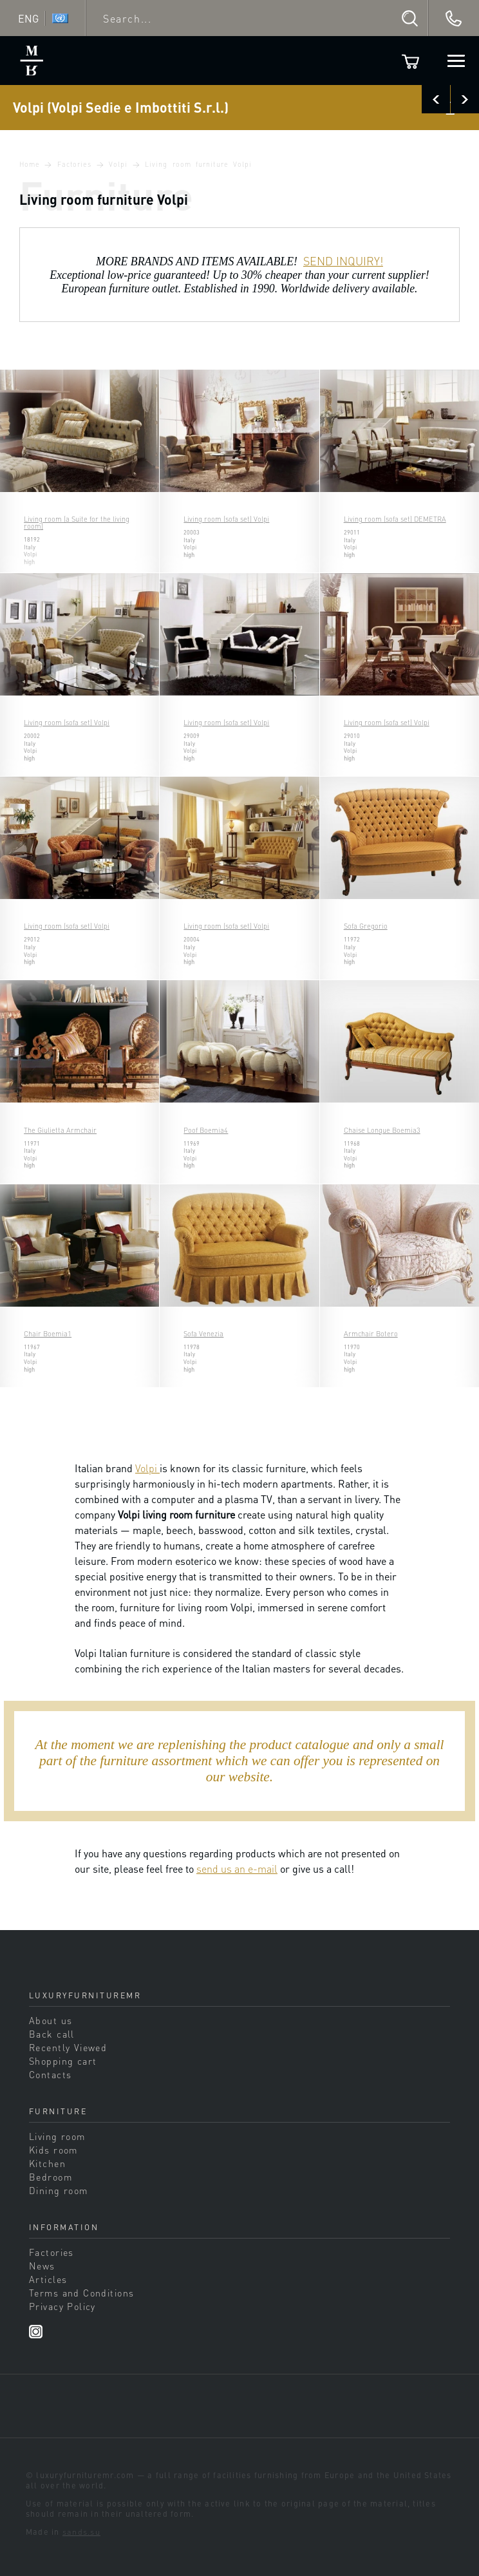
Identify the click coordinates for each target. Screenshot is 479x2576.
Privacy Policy (62, 2306)
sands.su (81, 2531)
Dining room (58, 2190)
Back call (52, 2034)
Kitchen (47, 2163)
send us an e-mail (236, 1868)
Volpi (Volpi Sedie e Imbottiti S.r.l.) (121, 107)
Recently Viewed (68, 2047)
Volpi (118, 164)
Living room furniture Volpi (198, 164)
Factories (74, 164)
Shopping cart (63, 2061)
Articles (48, 2279)
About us (50, 2020)
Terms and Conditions (81, 2292)
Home (29, 164)
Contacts (50, 2074)
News (42, 2265)
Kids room (53, 2149)
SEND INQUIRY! (343, 261)
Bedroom (50, 2177)
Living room (57, 2136)
